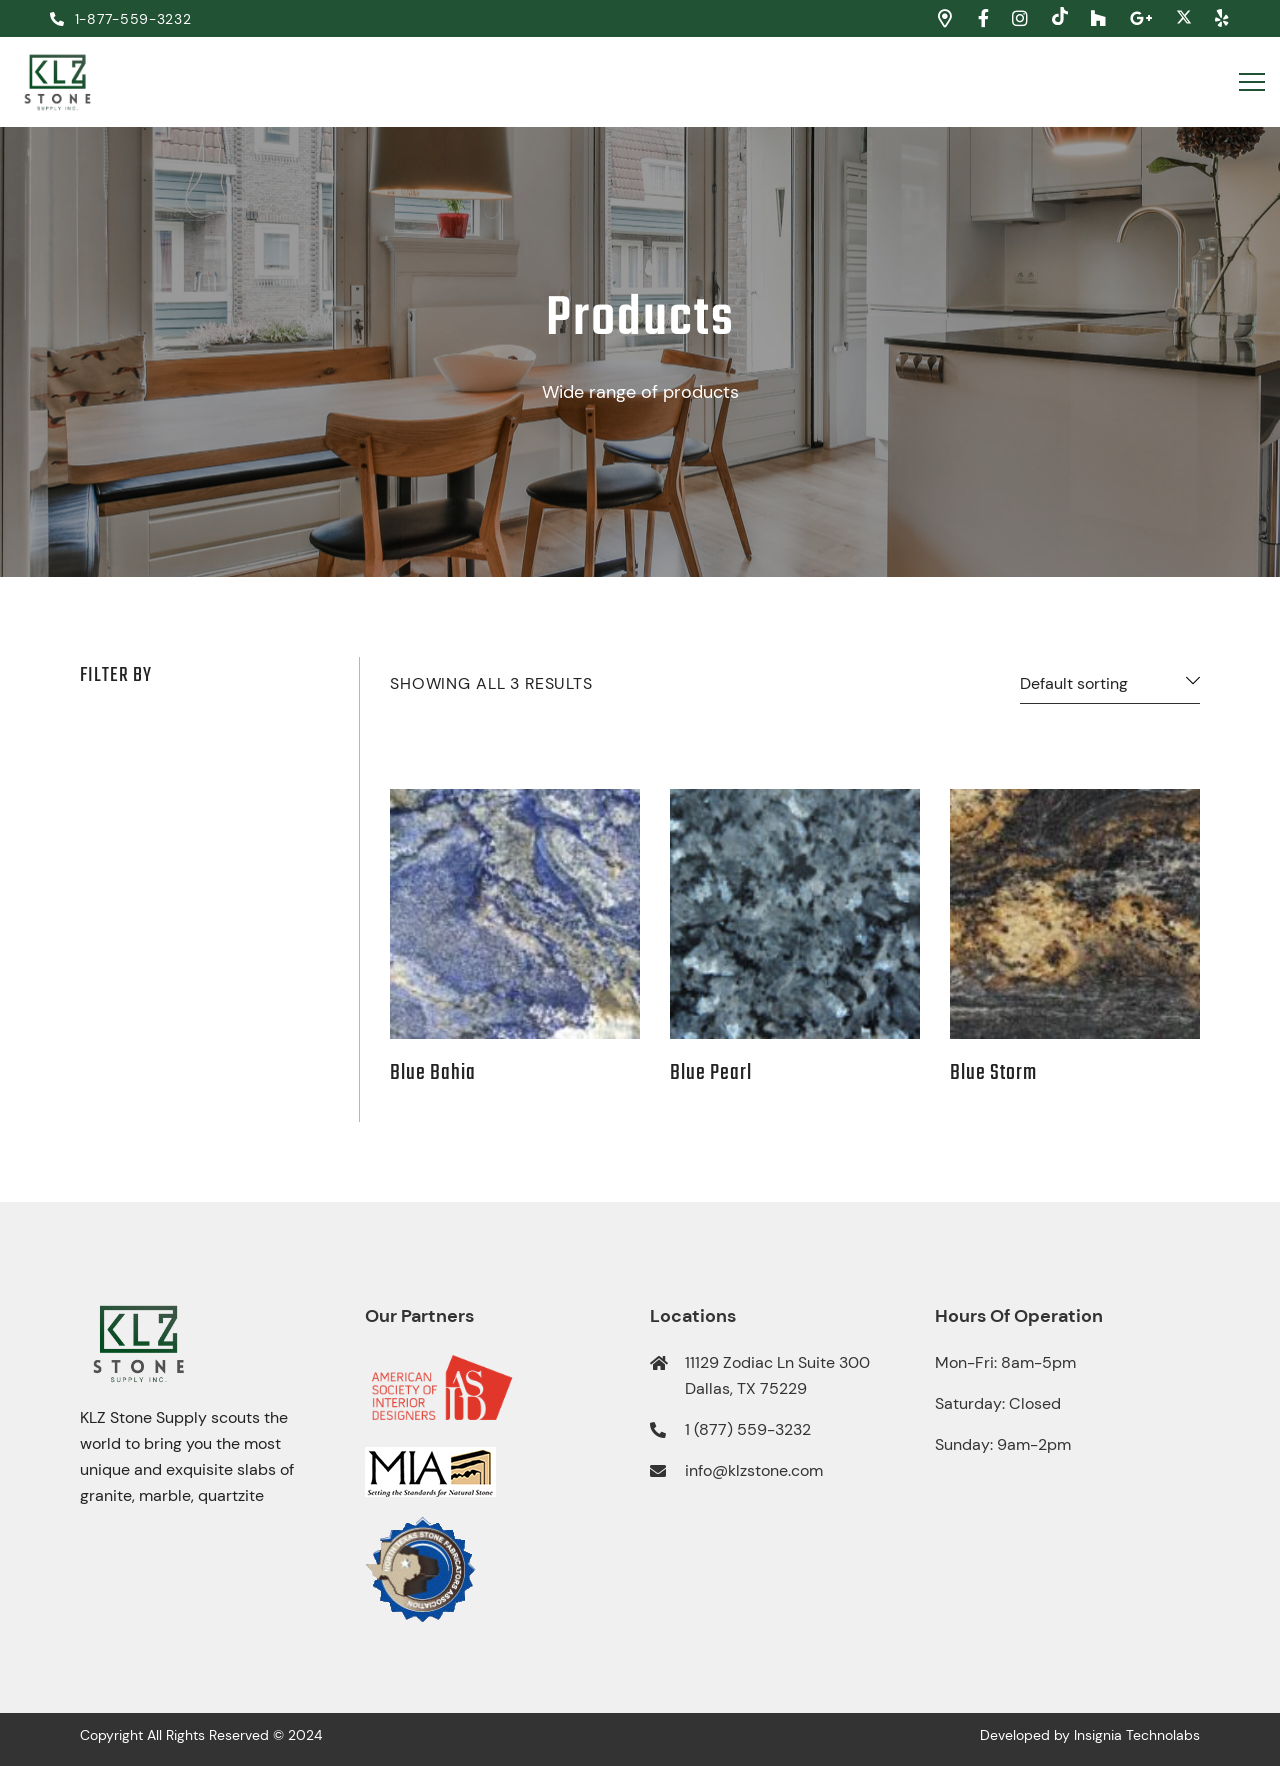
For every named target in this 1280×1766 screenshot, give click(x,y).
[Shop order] (1110, 688)
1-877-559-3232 (121, 19)
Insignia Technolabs (1137, 1735)
